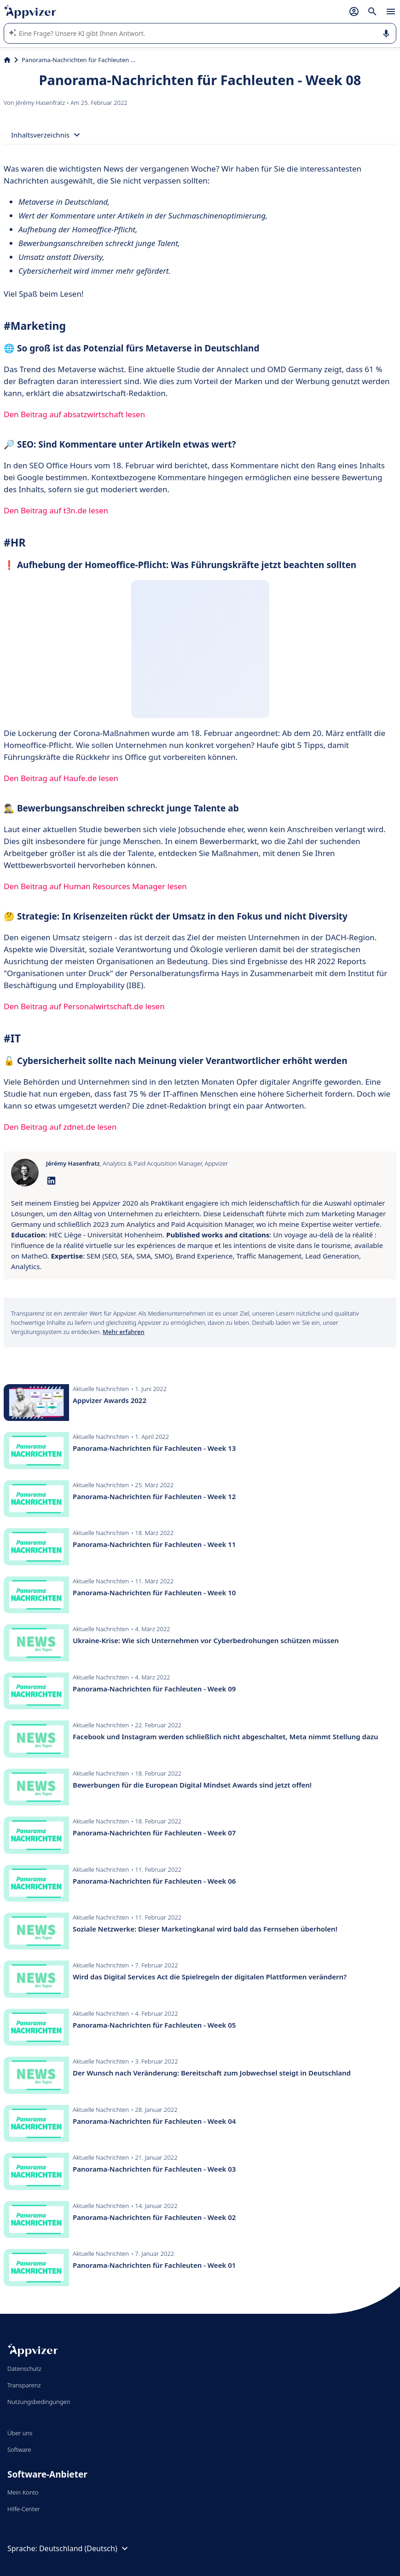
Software (19, 2449)
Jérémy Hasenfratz (41, 102)
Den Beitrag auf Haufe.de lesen (61, 778)
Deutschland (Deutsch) (84, 2548)
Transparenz (24, 2385)
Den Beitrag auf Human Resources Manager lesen (95, 886)
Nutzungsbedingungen (38, 2402)
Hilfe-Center (23, 2509)
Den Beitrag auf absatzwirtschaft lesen (74, 414)
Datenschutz (24, 2368)
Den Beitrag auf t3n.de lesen (56, 510)
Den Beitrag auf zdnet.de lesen (60, 1126)
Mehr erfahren (123, 1332)
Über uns (19, 2433)
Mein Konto (23, 2492)
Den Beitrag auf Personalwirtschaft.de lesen (84, 1006)
